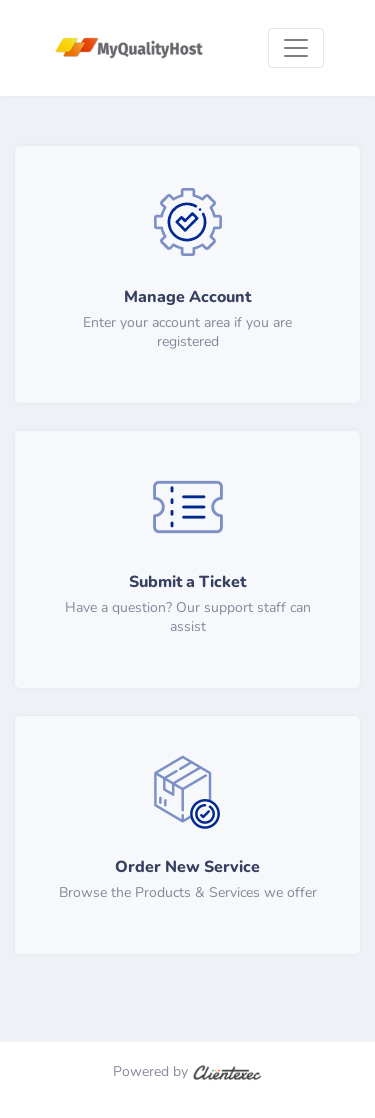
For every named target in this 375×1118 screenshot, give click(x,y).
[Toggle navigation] (296, 48)
